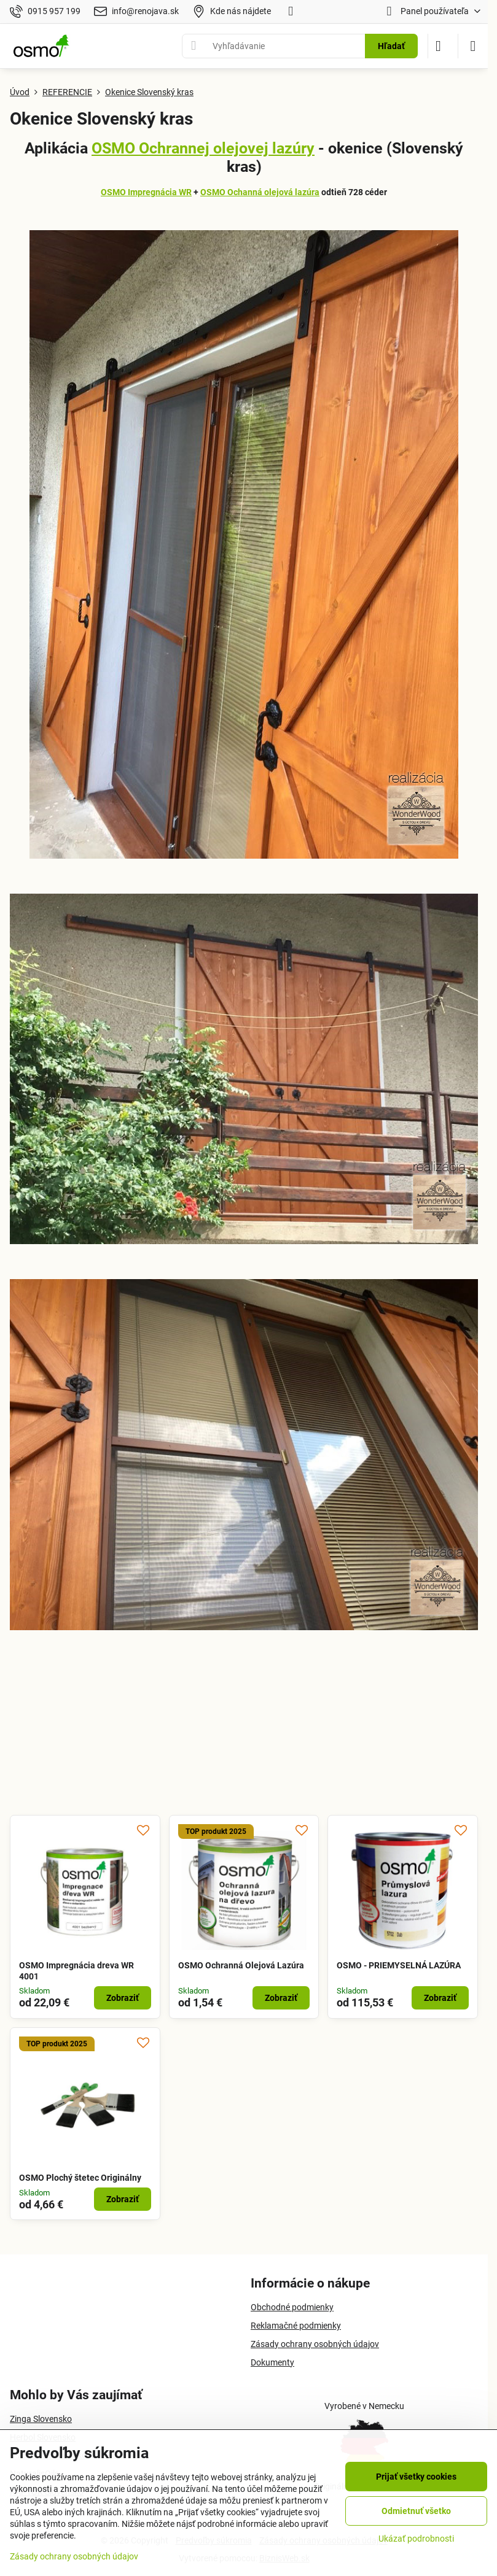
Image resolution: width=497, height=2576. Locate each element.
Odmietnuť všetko (416, 2511)
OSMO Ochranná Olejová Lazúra (241, 1965)
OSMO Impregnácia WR (146, 192)
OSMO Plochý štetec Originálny (80, 2178)
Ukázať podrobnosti (416, 2538)
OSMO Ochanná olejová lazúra (259, 192)
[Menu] (473, 46)
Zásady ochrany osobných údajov (74, 2556)
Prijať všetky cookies (416, 2476)
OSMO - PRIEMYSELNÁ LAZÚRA (399, 1965)
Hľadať (391, 46)
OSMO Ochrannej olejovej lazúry (203, 148)
